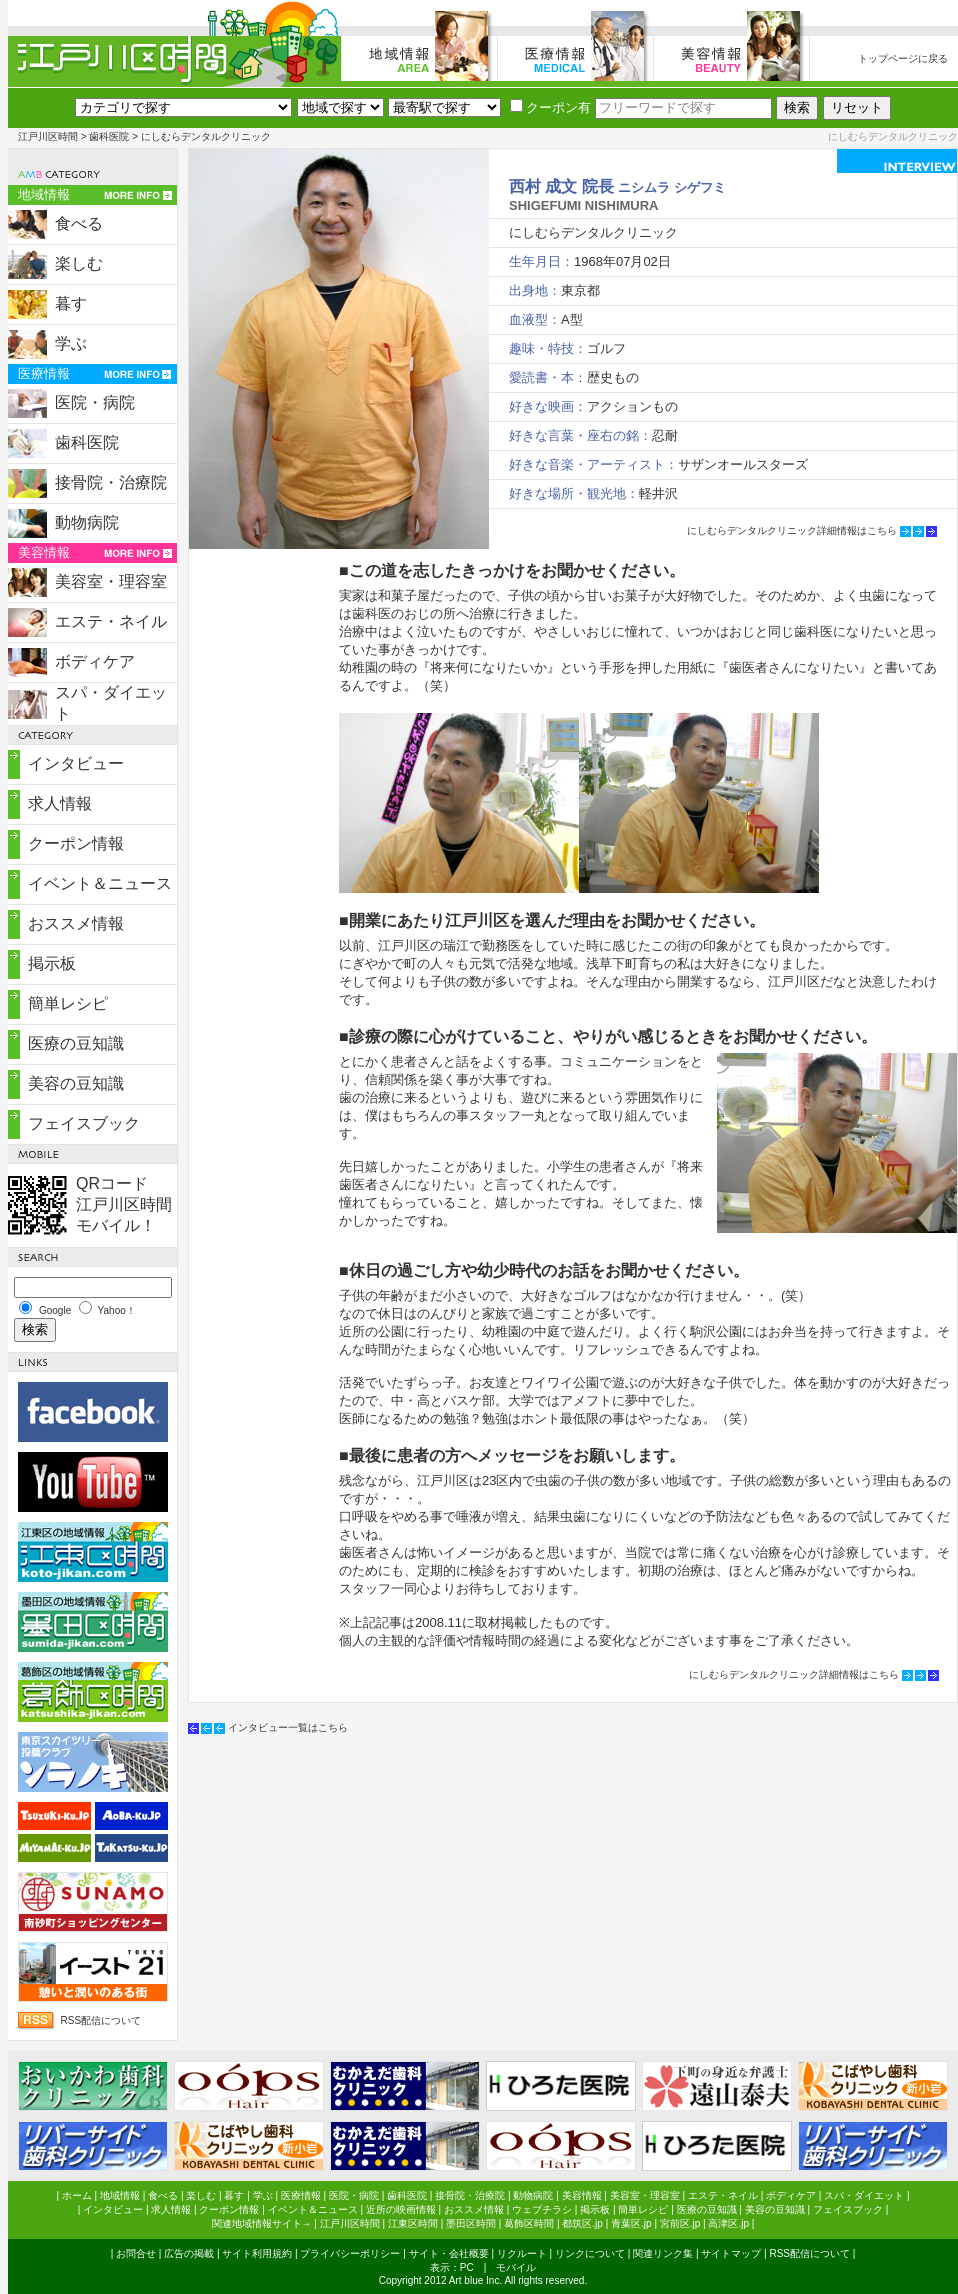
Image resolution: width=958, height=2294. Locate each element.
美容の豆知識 (76, 1083)
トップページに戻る (903, 58)
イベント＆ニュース (100, 883)
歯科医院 (109, 136)
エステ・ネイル (111, 621)
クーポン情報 (76, 843)
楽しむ (79, 263)
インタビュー (76, 763)
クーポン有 (550, 107)
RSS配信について (101, 2020)
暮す (71, 303)
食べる (79, 223)
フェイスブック (84, 1123)
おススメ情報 (76, 923)
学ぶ (71, 343)
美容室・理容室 (111, 581)
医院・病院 (95, 402)
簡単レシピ (68, 1003)
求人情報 (60, 803)
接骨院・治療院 (111, 482)
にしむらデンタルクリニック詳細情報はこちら (792, 530)
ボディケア (95, 661)
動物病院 (87, 522)
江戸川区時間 (48, 136)
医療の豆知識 (76, 1043)
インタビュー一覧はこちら (288, 1727)
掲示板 (52, 963)
